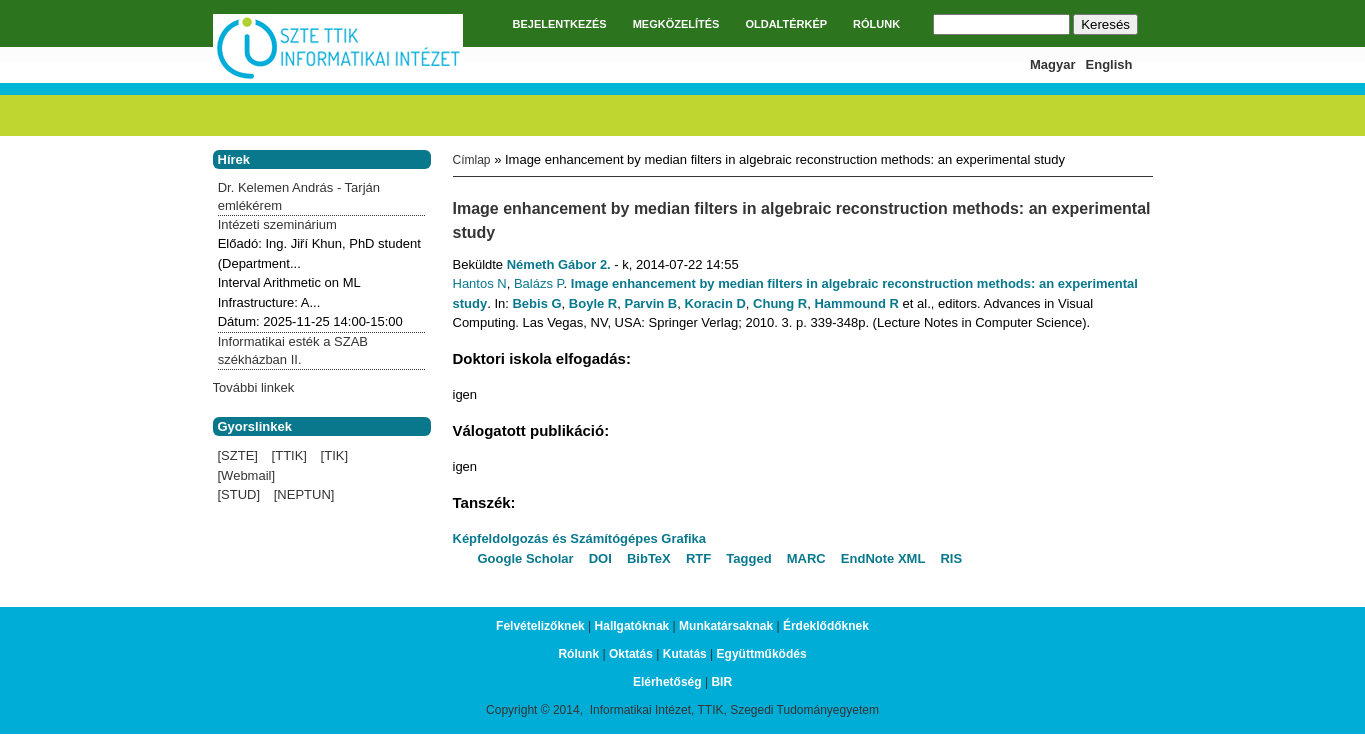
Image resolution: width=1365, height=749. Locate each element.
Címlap (472, 160)
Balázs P (539, 283)
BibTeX (649, 558)
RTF (698, 558)
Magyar (1053, 64)
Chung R (780, 303)
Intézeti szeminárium (277, 224)
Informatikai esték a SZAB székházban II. (293, 350)
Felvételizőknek (540, 626)
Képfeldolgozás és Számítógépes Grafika (580, 538)
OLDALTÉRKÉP (786, 24)
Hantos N (480, 283)
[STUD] (239, 494)
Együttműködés (762, 654)
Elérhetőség (667, 682)
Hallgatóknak (632, 626)
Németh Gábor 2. (559, 264)
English (1109, 64)
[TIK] (334, 455)
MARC (806, 558)
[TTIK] (289, 455)
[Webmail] (247, 475)
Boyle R (593, 303)
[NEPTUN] (304, 494)
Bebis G (536, 303)
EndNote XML (883, 558)
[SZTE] (238, 455)
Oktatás (631, 654)
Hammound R (856, 303)
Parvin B (650, 303)
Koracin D (714, 303)
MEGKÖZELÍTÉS (676, 24)
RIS (951, 558)
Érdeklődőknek (826, 626)
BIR (721, 682)
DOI (600, 558)
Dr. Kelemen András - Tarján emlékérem (299, 196)
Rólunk (578, 654)
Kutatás (685, 654)
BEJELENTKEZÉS (560, 24)
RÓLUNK (876, 24)
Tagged (748, 558)
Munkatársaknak (726, 626)
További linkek (254, 387)
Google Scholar (526, 558)
